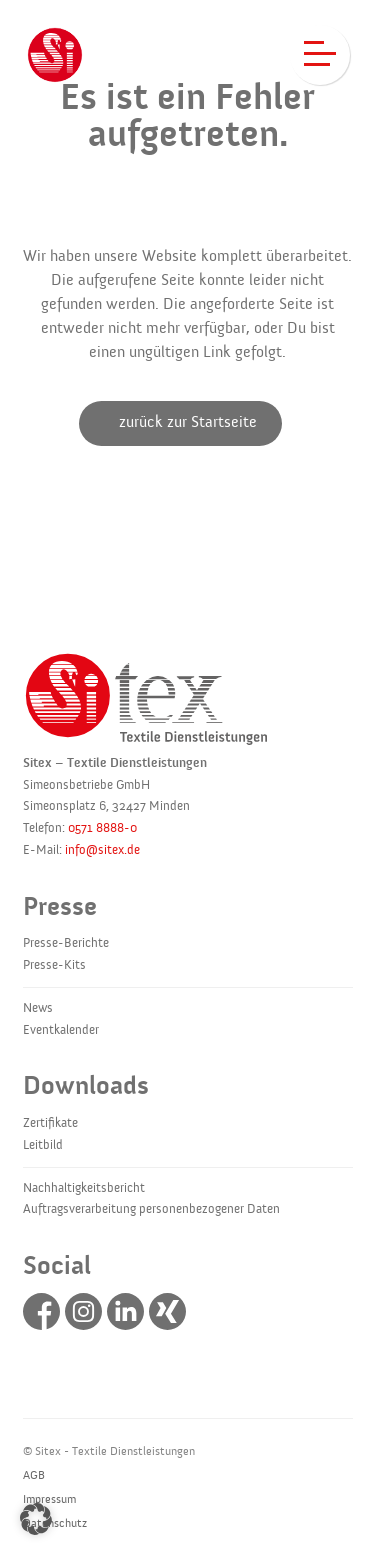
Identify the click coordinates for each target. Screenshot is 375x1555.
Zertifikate (50, 1123)
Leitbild (43, 1145)
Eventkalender (61, 1030)
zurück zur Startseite (188, 422)
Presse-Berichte (66, 943)
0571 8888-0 (102, 828)
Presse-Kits (54, 965)
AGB (34, 1475)
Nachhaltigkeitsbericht (84, 1188)
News (38, 1008)
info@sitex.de (102, 850)
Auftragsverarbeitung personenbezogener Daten (151, 1209)
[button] (36, 1519)
